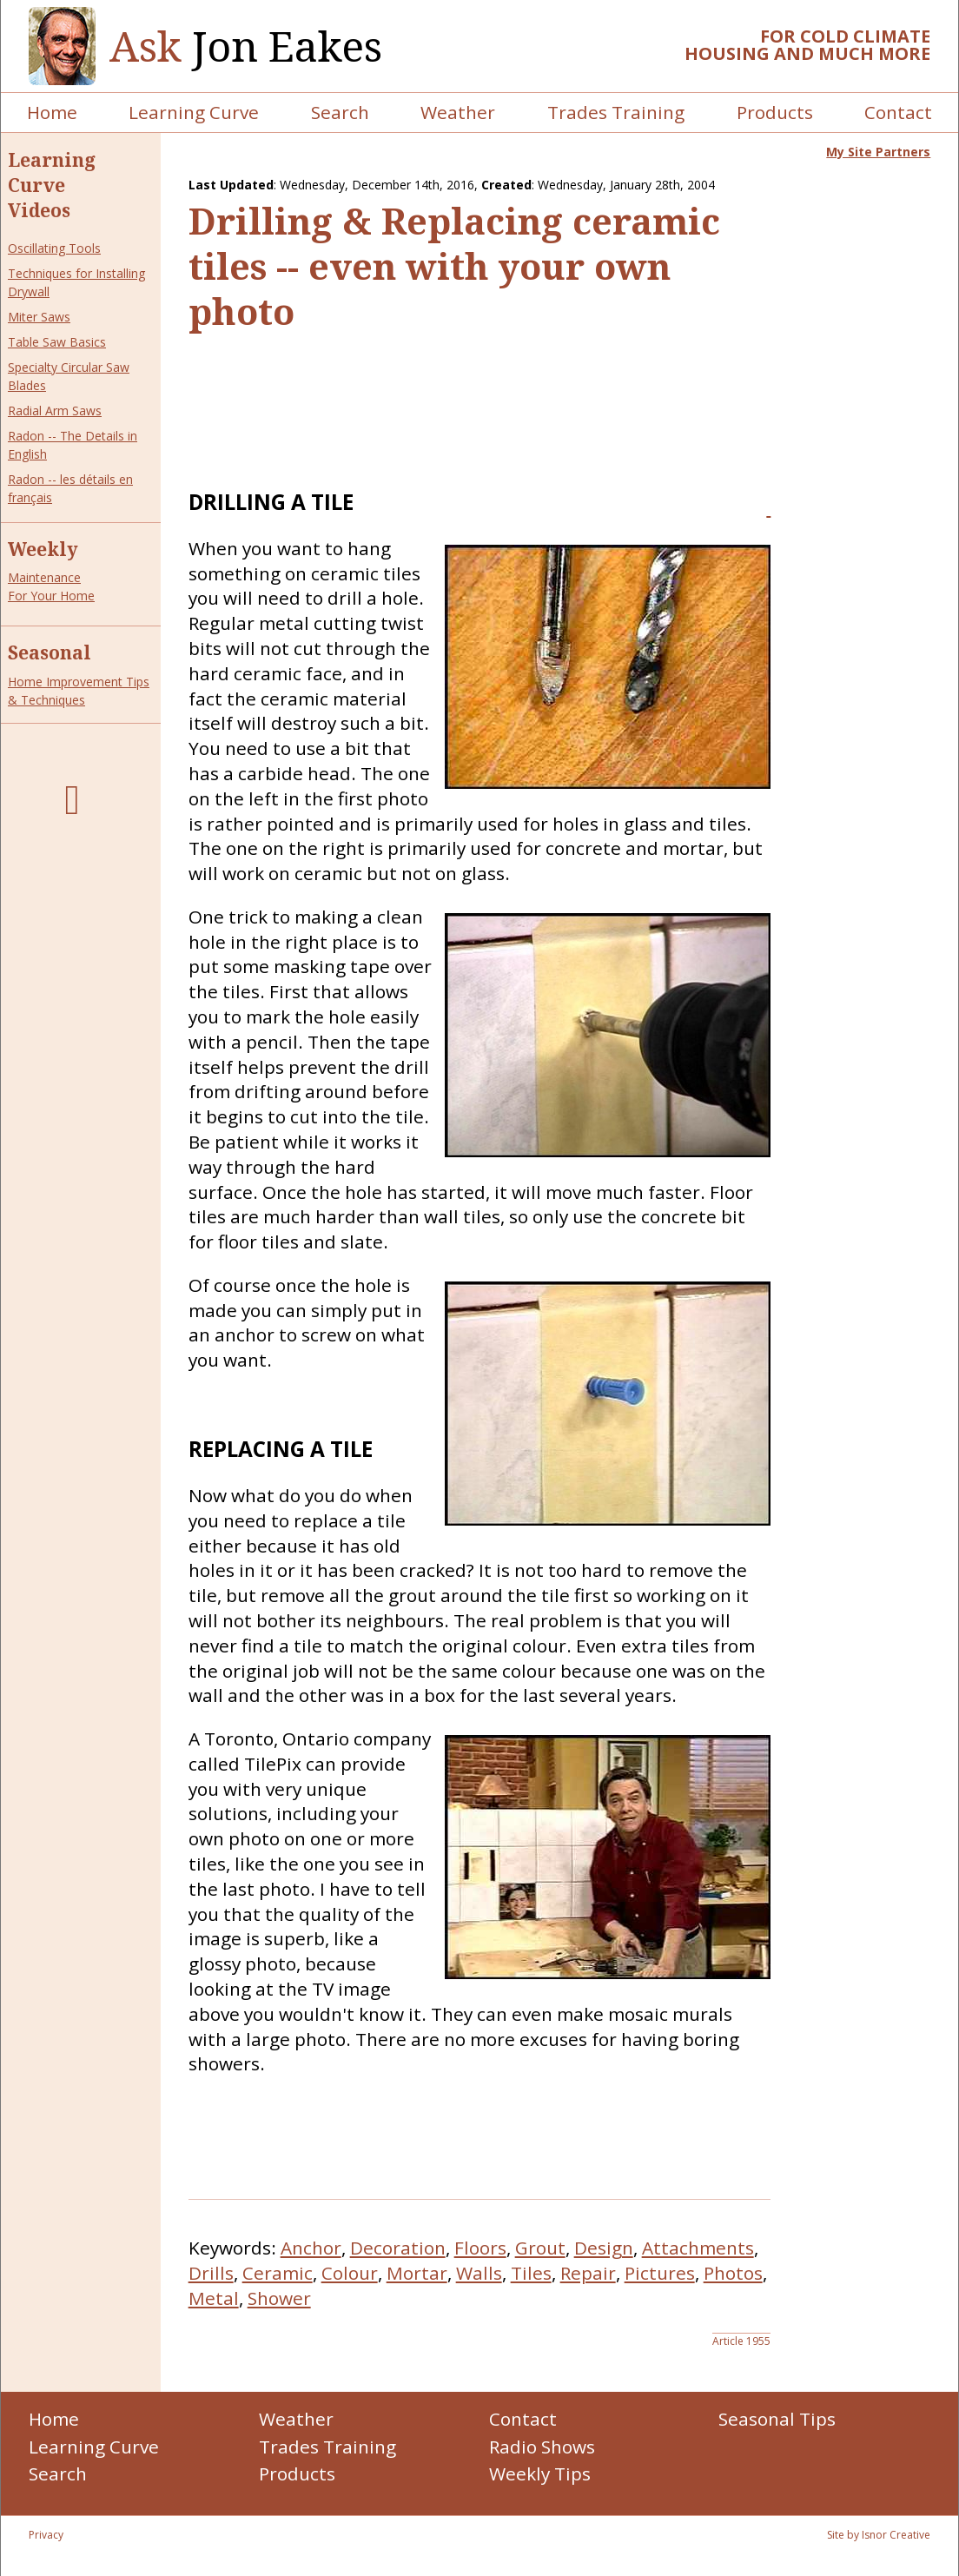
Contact (898, 112)
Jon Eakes (245, 46)
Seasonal (49, 652)
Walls (479, 2273)
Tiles (531, 2273)
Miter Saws (39, 316)
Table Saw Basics (57, 342)
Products (775, 112)
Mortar (417, 2273)
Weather (457, 112)
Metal (213, 2298)
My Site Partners (878, 151)
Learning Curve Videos (52, 185)
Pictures (660, 2273)
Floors (480, 2247)
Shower (279, 2298)
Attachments (698, 2247)
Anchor (311, 2247)
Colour (349, 2273)
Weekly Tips (540, 2473)
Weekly (43, 549)
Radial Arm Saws (55, 410)
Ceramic (277, 2273)
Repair (588, 2273)
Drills (211, 2273)
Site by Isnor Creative (878, 2534)
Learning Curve (194, 112)
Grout (540, 2247)
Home (52, 112)
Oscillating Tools (54, 248)
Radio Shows (542, 2446)
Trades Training (616, 112)
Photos (733, 2273)
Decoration (398, 2247)
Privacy (46, 2534)
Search (340, 112)
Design (603, 2247)
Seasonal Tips (777, 2419)
